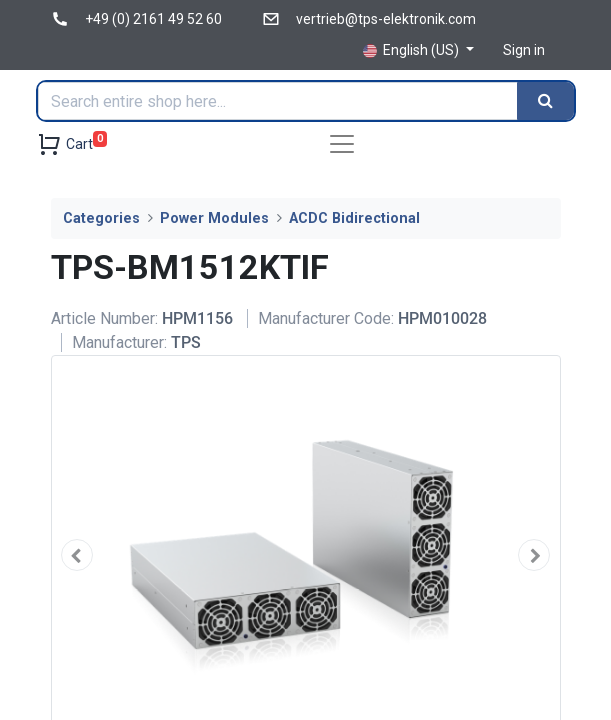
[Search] (545, 101)
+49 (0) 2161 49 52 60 (153, 19)
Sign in (524, 50)
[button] (77, 554)
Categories (101, 218)
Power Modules (214, 218)
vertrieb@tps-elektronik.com (386, 19)
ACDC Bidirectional (354, 218)
